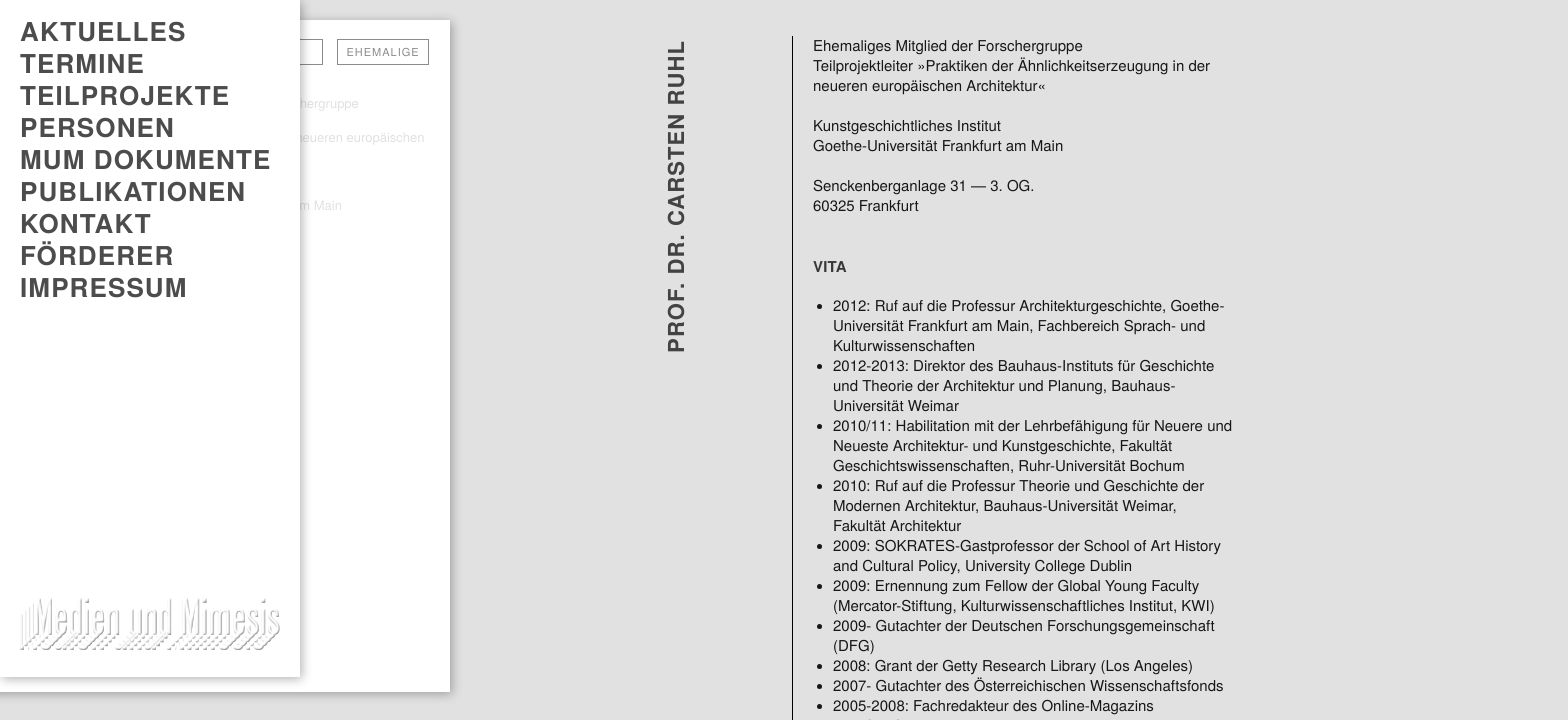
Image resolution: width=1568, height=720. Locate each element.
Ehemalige (382, 52)
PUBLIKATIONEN (133, 191)
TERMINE (82, 63)
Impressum (104, 287)
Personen (97, 127)
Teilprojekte (125, 95)
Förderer (97, 255)
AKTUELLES (103, 31)
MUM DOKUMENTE (145, 159)
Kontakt (86, 223)
